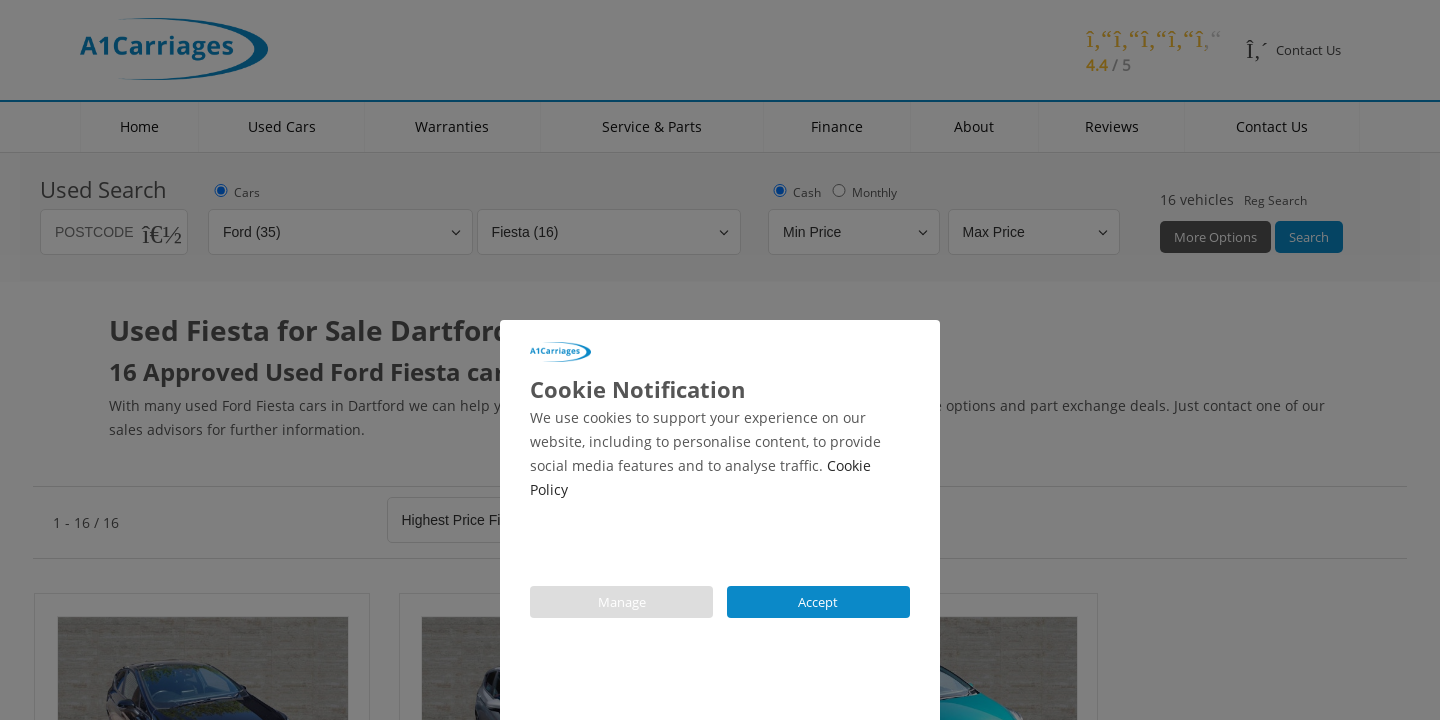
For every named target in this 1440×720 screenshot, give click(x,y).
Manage (622, 602)
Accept (819, 602)
